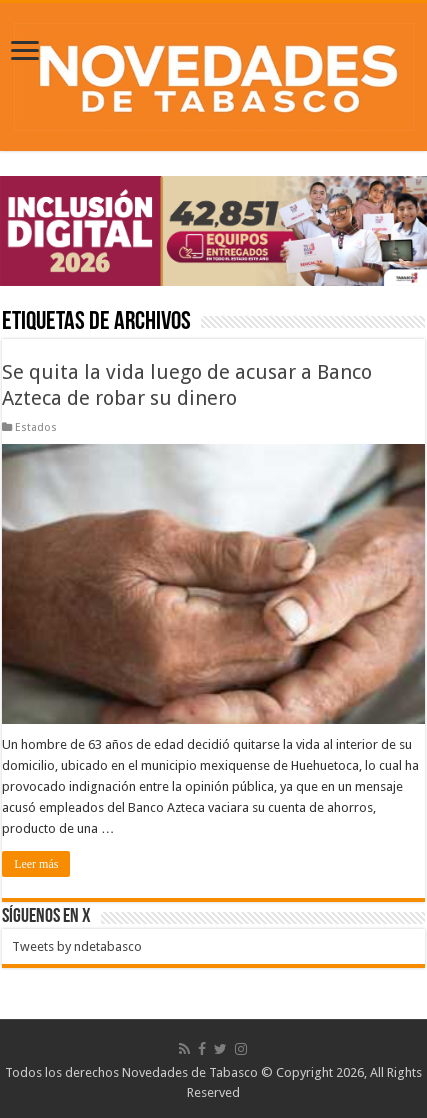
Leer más (36, 864)
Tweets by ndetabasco (77, 946)
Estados (36, 427)
